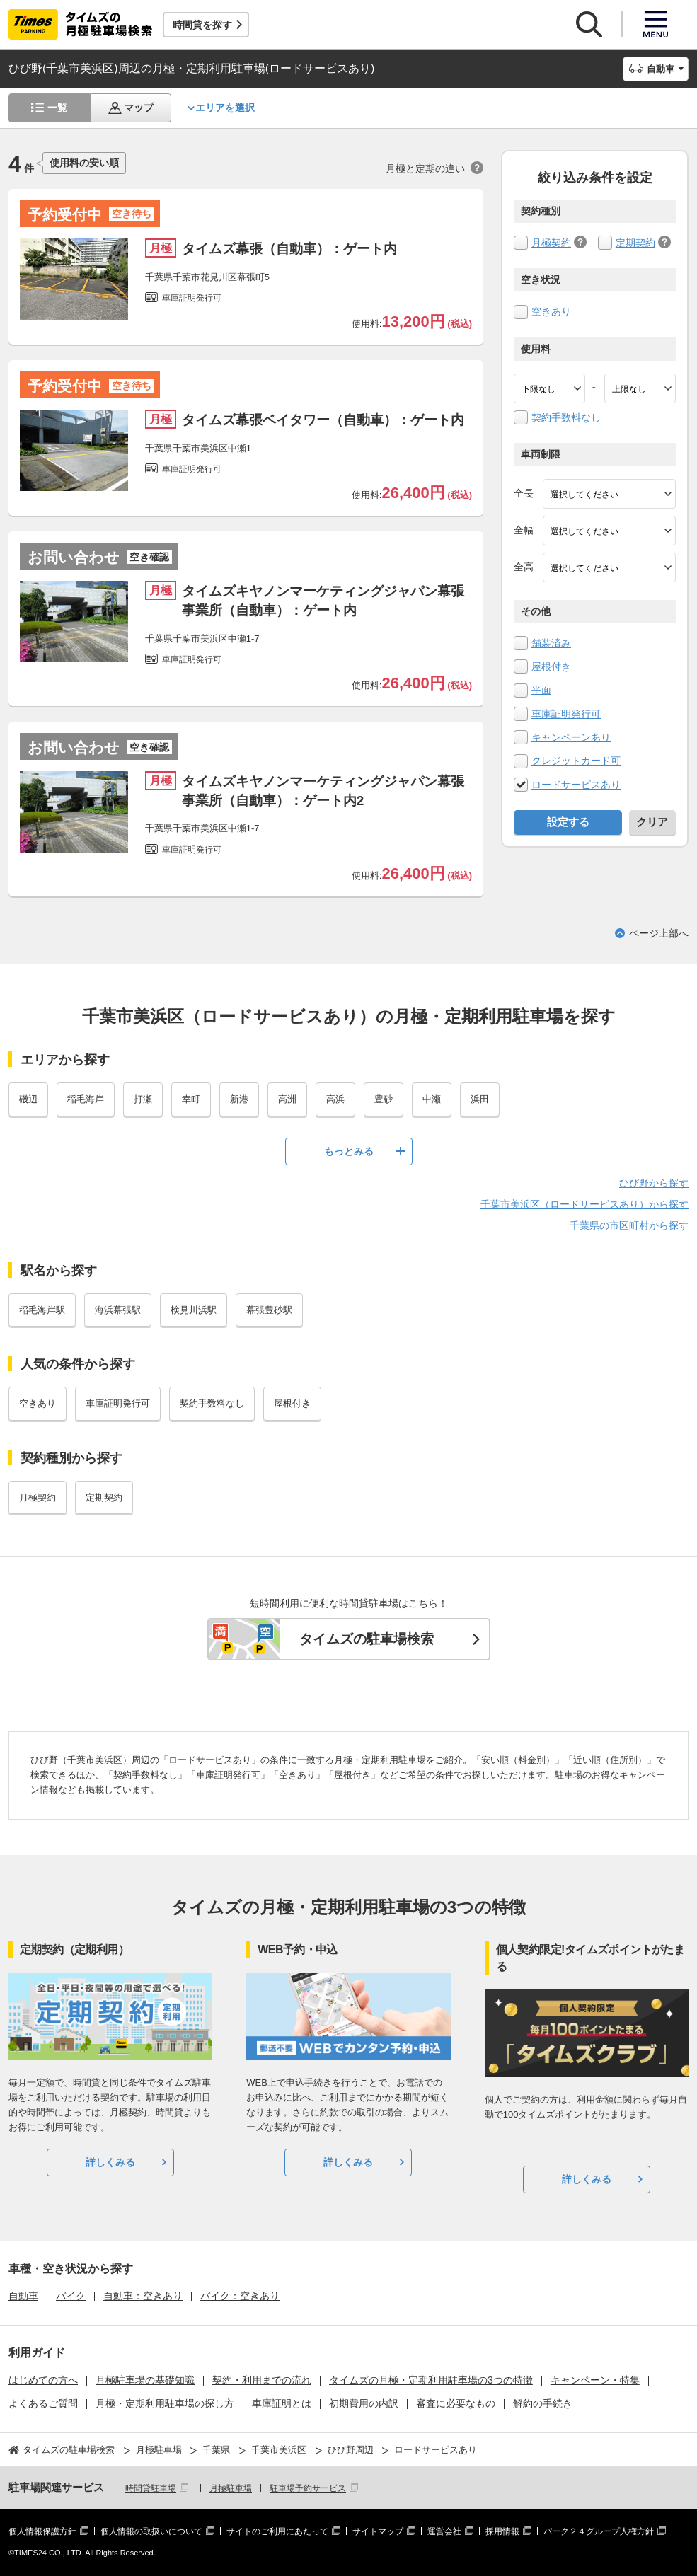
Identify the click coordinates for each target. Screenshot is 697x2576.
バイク (71, 2295)
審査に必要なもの (455, 2403)
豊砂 (383, 1099)
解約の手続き (542, 2403)
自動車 (23, 2295)
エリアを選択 (225, 107)
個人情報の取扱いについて (151, 2531)
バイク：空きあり (240, 2295)
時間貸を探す (202, 24)
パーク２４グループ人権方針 (598, 2531)
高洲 (287, 1099)
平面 (541, 689)
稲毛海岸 (85, 1099)
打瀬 (143, 1099)
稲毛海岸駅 (42, 1310)
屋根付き (551, 666)
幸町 (191, 1099)
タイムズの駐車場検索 (366, 1638)
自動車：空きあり (143, 2295)
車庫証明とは (281, 2403)
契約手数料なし (566, 417)
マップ (139, 107)
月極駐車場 (230, 2488)
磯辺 (28, 1099)
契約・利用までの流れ (261, 2380)
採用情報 (502, 2531)
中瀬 (431, 1099)
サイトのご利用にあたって (277, 2531)
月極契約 (551, 242)
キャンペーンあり (571, 737)
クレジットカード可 (576, 760)
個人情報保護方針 (42, 2531)
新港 (239, 1099)
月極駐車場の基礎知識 (145, 2380)
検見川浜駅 (194, 1310)
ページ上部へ (659, 933)
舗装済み (551, 643)
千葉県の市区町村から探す (629, 1225)
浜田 (480, 1099)
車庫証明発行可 (566, 714)
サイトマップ (377, 2531)
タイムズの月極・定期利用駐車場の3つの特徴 (431, 2380)
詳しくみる (110, 2162)
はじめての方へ (43, 2380)
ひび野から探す (654, 1183)
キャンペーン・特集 (595, 2380)
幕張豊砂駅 (269, 1310)
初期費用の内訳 (363, 2403)
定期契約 (635, 242)
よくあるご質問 (43, 2403)
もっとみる (349, 1151)
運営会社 (444, 2531)
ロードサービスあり (576, 784)
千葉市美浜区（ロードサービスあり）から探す (584, 1204)
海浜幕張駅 (118, 1310)
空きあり (551, 311)
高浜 (335, 1099)
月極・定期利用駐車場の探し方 (165, 2403)
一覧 (57, 107)
